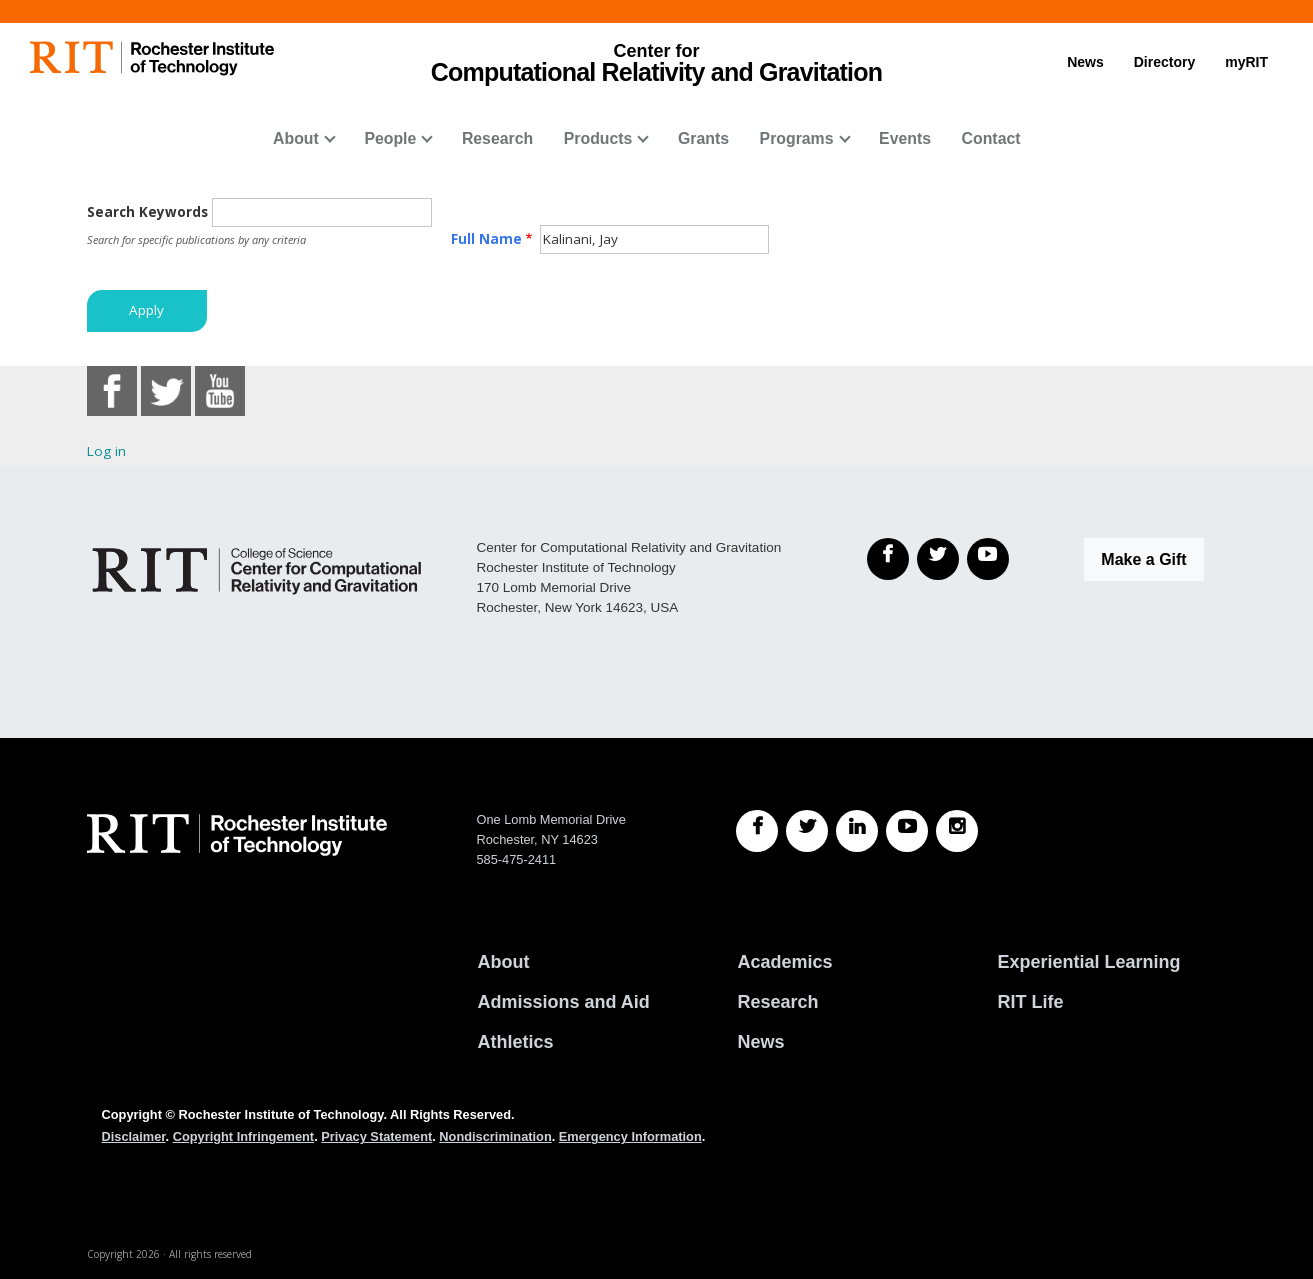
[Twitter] (938, 559)
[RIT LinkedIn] (857, 831)
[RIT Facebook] (757, 831)
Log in (106, 451)
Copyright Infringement (243, 1136)
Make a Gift (1143, 559)
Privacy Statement (376, 1136)
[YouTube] (988, 559)
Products (598, 138)
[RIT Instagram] (957, 831)
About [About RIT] (503, 962)
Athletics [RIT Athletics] (515, 1042)
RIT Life (1030, 1002)
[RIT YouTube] (907, 831)
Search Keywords (147, 212)
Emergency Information (630, 1136)
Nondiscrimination (495, 1136)
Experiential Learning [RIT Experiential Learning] (1088, 962)
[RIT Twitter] (807, 831)
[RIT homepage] (152, 58)
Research (497, 138)
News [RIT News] (760, 1042)
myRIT (1246, 62)
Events (905, 138)
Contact (991, 138)
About (296, 138)
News (1085, 62)
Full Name (486, 239)
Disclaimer (134, 1136)
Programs (797, 138)
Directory (1164, 62)
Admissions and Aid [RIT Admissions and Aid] (563, 1002)
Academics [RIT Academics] (784, 962)
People (390, 138)
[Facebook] (888, 559)
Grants (703, 138)
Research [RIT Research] (777, 1002)
